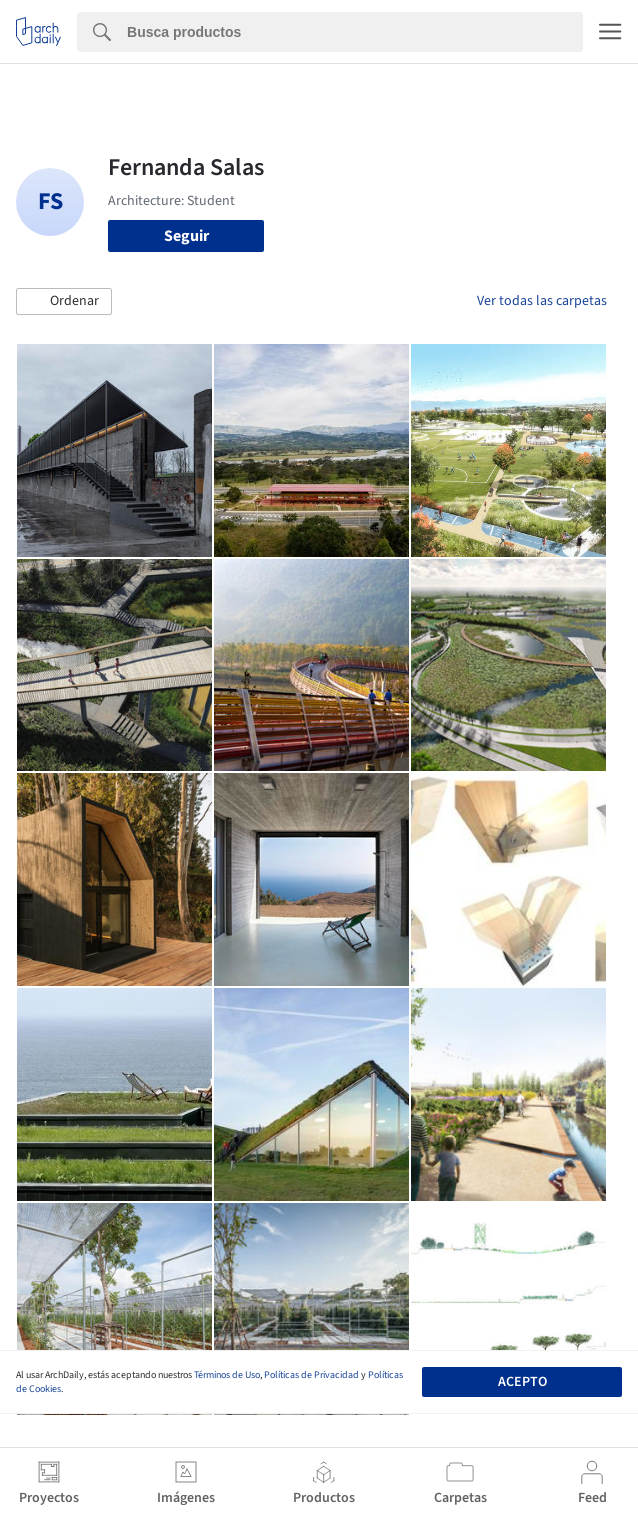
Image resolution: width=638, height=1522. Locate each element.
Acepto (522, 1382)
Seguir (186, 236)
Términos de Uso (227, 1375)
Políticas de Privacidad (311, 1375)
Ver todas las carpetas (542, 301)
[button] (64, 302)
